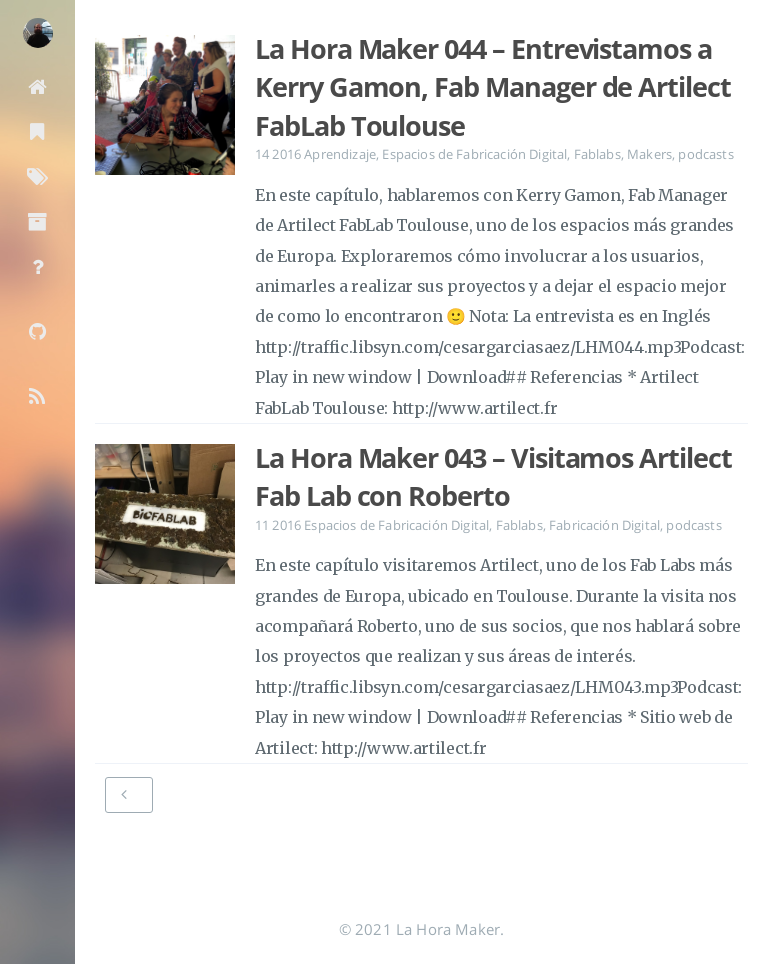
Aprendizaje (340, 154)
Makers (649, 154)
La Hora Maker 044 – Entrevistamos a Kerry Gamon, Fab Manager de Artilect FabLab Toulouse (493, 87)
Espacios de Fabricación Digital (474, 154)
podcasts (705, 154)
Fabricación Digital (604, 525)
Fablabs (597, 154)
